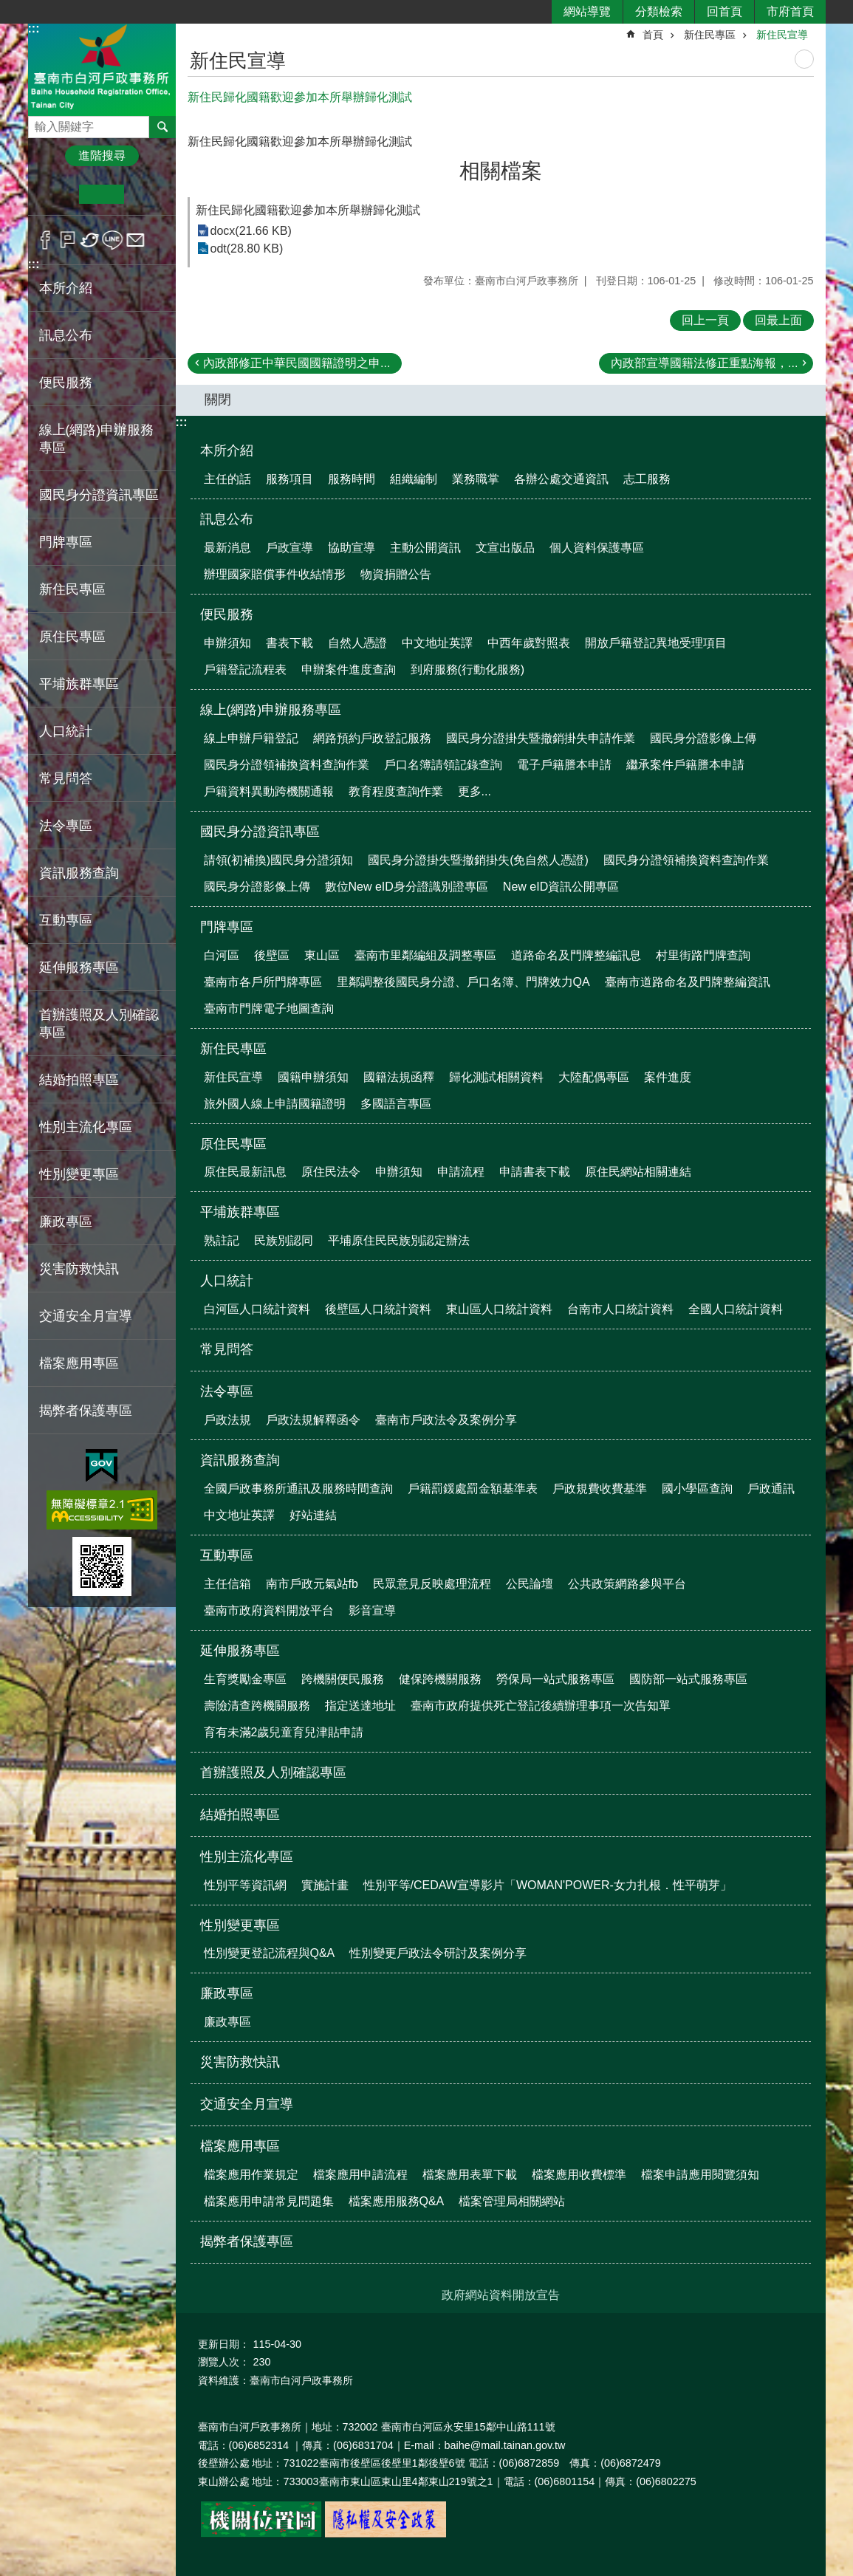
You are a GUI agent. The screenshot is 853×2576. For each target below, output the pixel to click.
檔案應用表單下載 (469, 2174)
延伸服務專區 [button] (79, 967)
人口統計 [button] (65, 731)
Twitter (90, 240)
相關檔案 (500, 171)
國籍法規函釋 (398, 1077)
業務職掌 (475, 479)
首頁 (653, 35)
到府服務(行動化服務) (468, 669)
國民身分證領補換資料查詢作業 (286, 764)
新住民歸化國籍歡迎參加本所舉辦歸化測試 (308, 210)
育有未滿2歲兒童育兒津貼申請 (284, 1732)
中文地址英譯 (437, 643)
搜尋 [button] (162, 127)
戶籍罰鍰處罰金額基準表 (473, 1488)
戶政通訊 (771, 1488)
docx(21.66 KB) (251, 231)
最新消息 (227, 547)
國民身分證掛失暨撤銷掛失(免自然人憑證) (478, 860)
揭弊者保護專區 (85, 1410)
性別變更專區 (240, 1925)
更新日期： (224, 2344)
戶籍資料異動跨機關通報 (269, 791)
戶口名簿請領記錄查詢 (443, 764)
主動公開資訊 (425, 547)
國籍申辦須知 (313, 1077)
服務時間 (351, 479)
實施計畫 (325, 1885)
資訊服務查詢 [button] (79, 873)
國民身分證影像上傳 (703, 738)
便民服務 (226, 614)
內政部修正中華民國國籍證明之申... (296, 363)
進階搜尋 (102, 155)
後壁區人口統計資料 (378, 1309)
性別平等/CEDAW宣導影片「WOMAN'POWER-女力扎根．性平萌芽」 (547, 1885)
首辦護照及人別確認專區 (99, 1023)
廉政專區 (226, 1993)
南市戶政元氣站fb (312, 1584)
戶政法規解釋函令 (313, 1420)
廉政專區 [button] (65, 1221)
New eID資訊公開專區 (561, 886)
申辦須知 (227, 643)
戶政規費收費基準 (599, 1488)
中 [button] (101, 194)
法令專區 (226, 1391)
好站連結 (313, 1515)
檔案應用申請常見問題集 (269, 2201)
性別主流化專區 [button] (85, 1127)
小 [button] (56, 194)
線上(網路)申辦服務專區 (271, 709)
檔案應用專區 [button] (79, 1363)
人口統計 (226, 1280)
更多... (474, 791)
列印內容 (804, 59)
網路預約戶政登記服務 (372, 738)
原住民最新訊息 (245, 1171)
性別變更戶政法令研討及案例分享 (438, 1953)
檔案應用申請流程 (360, 2174)
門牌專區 (226, 926)
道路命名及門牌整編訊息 (576, 955)
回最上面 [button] (778, 320)
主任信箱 (227, 1584)
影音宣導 (372, 1610)
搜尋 (40, 123)
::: (34, 28)
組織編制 (413, 479)
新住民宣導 (782, 35)
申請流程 (460, 1171)
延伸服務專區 (240, 1650)
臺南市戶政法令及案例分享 (446, 1420)
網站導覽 (587, 11)
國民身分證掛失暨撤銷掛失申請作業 (540, 738)
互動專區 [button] (65, 920)
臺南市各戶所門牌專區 (263, 982)
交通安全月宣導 (85, 1316)
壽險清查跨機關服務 (257, 1705)
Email (135, 240)
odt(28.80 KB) (247, 248)
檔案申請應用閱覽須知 (700, 2174)
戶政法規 (227, 1420)
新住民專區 (710, 35)
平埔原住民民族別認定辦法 (399, 1240)
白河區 (221, 955)
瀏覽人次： (224, 2362)
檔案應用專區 (240, 2146)
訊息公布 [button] (65, 335)
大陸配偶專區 (593, 1077)
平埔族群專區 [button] (79, 683)
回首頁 (724, 11)
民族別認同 (283, 1240)
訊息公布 (226, 519)
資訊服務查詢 (240, 1460)
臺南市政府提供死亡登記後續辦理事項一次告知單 (541, 1705)
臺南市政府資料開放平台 (269, 1610)
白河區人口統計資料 (257, 1309)
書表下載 (289, 643)
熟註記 (221, 1240)
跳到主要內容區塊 (7, 7)
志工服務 (647, 479)
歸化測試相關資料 (496, 1077)
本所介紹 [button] (65, 288)
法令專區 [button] (65, 825)
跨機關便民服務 (342, 1679)
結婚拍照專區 (79, 1079)
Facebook (45, 240)
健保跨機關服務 (440, 1679)
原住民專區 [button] (72, 636)
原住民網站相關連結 (638, 1171)
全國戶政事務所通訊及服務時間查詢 (298, 1488)
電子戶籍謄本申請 (564, 764)
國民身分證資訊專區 (260, 831)
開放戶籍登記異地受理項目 (656, 643)
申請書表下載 (534, 1171)
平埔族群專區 (240, 1212)
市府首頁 (790, 11)
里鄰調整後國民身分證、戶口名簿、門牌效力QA (463, 982)
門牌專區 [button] (65, 542)
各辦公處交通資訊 (561, 479)
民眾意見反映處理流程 (432, 1584)
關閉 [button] (218, 399)
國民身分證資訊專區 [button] (99, 494)
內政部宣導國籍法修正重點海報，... (704, 363)
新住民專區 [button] (72, 589)
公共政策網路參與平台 (627, 1584)
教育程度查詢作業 (396, 791)
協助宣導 (351, 547)
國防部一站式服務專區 (688, 1679)
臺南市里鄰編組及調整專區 (425, 955)
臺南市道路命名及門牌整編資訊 (687, 982)
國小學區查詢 (697, 1488)
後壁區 (272, 955)
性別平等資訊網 (245, 1885)
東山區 (322, 955)
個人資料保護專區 (596, 547)
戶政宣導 (289, 547)
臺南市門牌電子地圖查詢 (269, 1008)
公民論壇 (529, 1584)
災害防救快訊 (79, 1268)
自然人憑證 (357, 643)
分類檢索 (658, 11)
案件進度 (667, 1077)
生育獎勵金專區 (245, 1679)
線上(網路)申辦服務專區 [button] (96, 438)
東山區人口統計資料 (499, 1309)
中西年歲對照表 (528, 643)
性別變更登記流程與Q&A (269, 1953)
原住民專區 (233, 1144)
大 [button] (146, 194)
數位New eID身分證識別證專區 (406, 886)
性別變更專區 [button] (79, 1174)
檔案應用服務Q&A (397, 2201)
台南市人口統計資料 (620, 1309)
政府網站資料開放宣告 (501, 2295)
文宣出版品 (505, 547)
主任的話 (227, 479)
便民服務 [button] (65, 382)
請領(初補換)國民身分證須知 (279, 860)
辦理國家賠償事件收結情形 (275, 574)
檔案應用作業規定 (251, 2174)
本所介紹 (226, 450)
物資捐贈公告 (395, 574)
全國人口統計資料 (735, 1309)
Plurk (67, 240)
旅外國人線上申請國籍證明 (275, 1103)
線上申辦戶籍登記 (251, 738)
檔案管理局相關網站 (512, 2201)
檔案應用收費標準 (579, 2174)
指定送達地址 (360, 1705)
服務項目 (289, 479)
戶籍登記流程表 (245, 669)
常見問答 (65, 778)
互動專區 (226, 1555)
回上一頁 (705, 320)
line (112, 240)
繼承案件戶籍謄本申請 (685, 764)
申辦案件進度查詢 (348, 669)
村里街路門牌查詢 (703, 955)
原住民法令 (330, 1171)
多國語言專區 (395, 1103)
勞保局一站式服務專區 (555, 1679)
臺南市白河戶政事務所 (102, 69)
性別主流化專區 (246, 1856)
